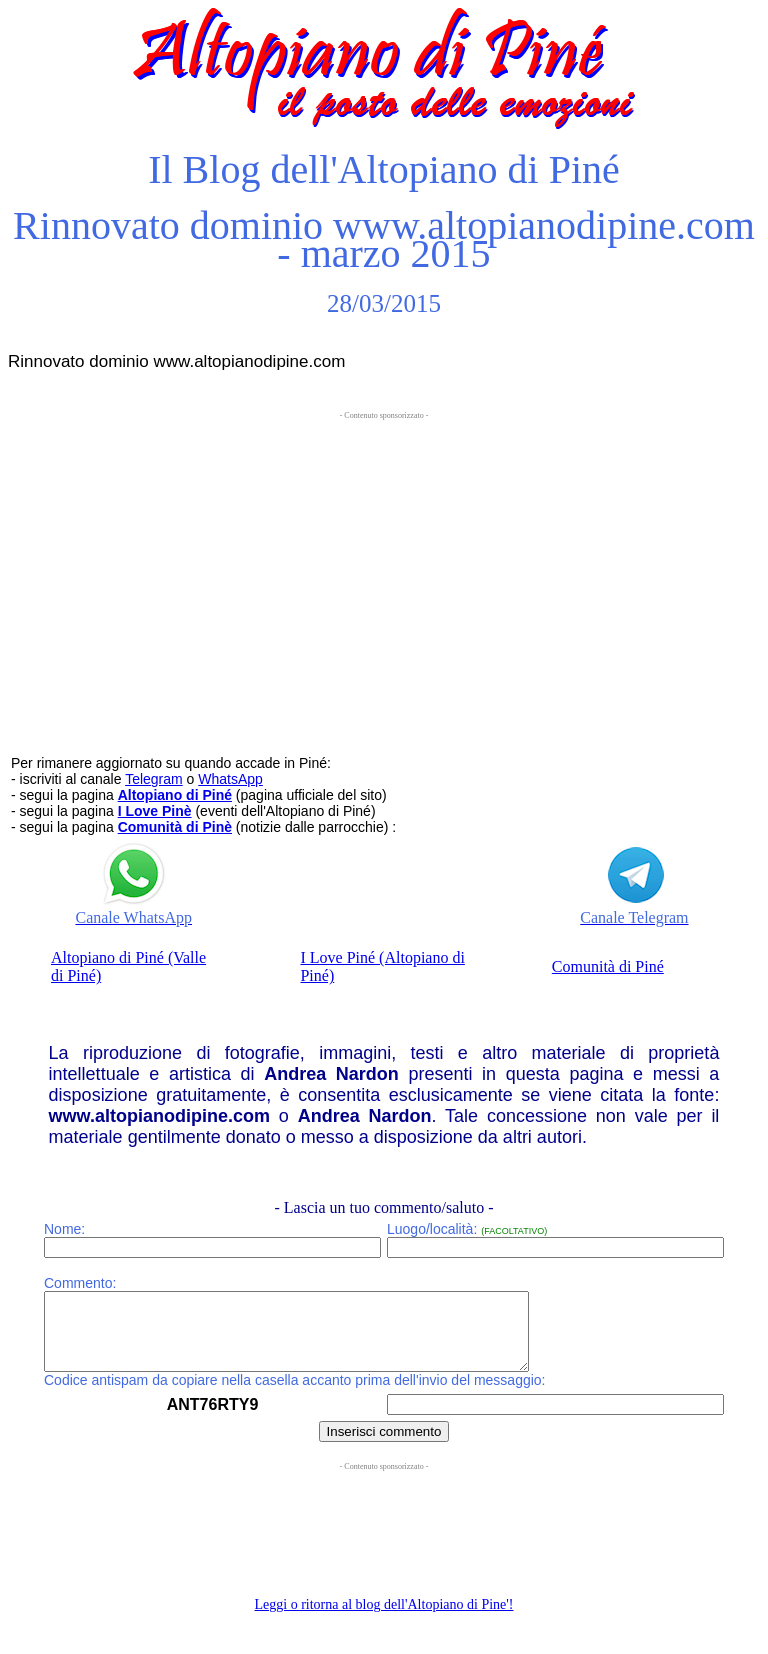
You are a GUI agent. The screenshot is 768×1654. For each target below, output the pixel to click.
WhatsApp (230, 779)
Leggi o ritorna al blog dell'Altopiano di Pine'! (384, 1619)
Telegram (154, 779)
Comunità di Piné (608, 966)
